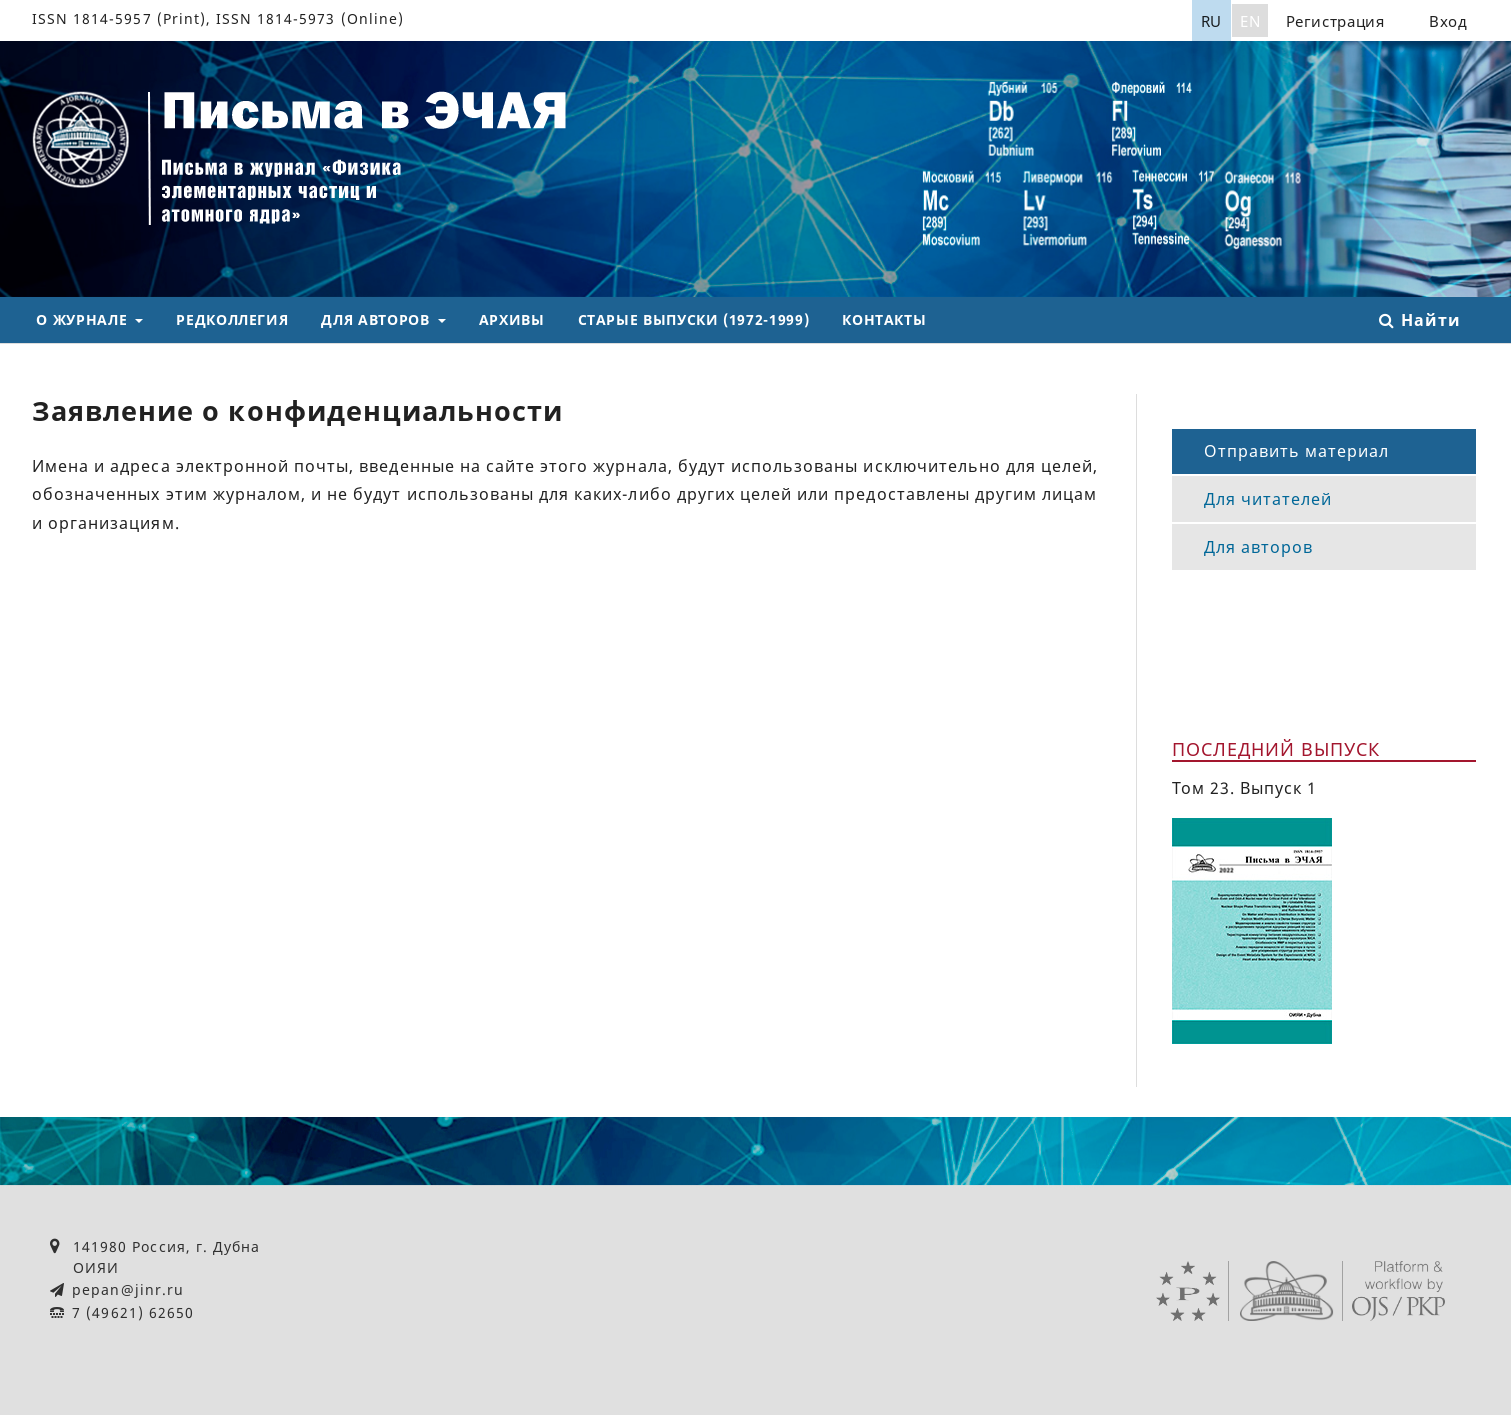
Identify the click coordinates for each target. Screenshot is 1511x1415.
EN (1250, 21)
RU (1211, 21)
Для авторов (377, 319)
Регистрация (1335, 21)
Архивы (512, 319)
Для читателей (1268, 499)
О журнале (83, 319)
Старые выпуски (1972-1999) (694, 319)
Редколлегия (232, 319)
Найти (1419, 320)
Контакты (884, 319)
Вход (1448, 21)
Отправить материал (1297, 451)
